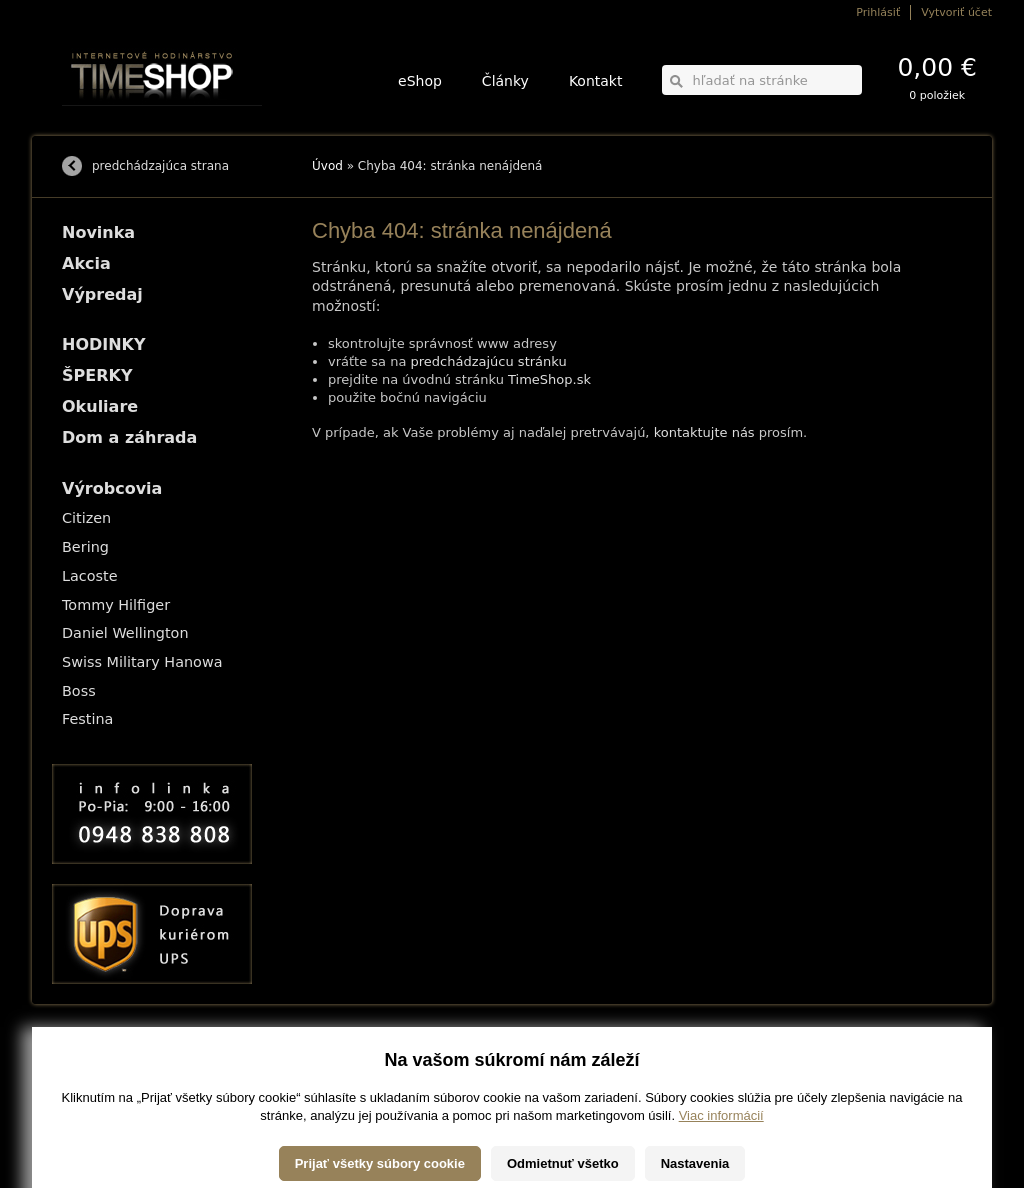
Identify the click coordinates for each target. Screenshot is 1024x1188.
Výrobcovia (112, 488)
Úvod (327, 166)
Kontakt (596, 81)
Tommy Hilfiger (116, 605)
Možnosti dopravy (101, 1057)
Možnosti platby (96, 1071)
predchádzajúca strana (160, 166)
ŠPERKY (97, 375)
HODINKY (104, 344)
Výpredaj (102, 294)
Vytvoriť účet (956, 12)
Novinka (98, 232)
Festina (87, 719)
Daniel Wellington (125, 633)
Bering (85, 547)
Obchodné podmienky (111, 1085)
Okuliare (100, 406)
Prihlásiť (878, 12)
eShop (420, 81)
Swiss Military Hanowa (142, 662)
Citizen (86, 518)
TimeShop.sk (549, 379)
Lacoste (90, 576)
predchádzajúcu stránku (489, 361)
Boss (79, 691)
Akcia (86, 263)
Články (505, 81)
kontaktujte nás (704, 432)
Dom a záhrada (129, 437)
